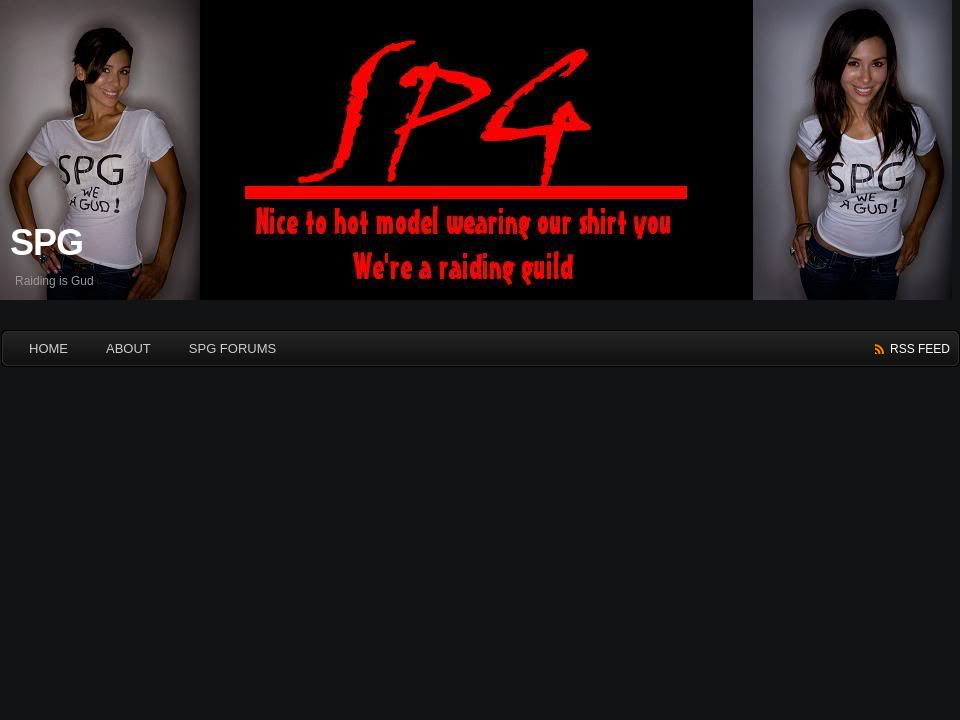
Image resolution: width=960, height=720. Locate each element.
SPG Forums (232, 348)
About (128, 348)
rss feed (920, 349)
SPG (46, 242)
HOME (48, 348)
